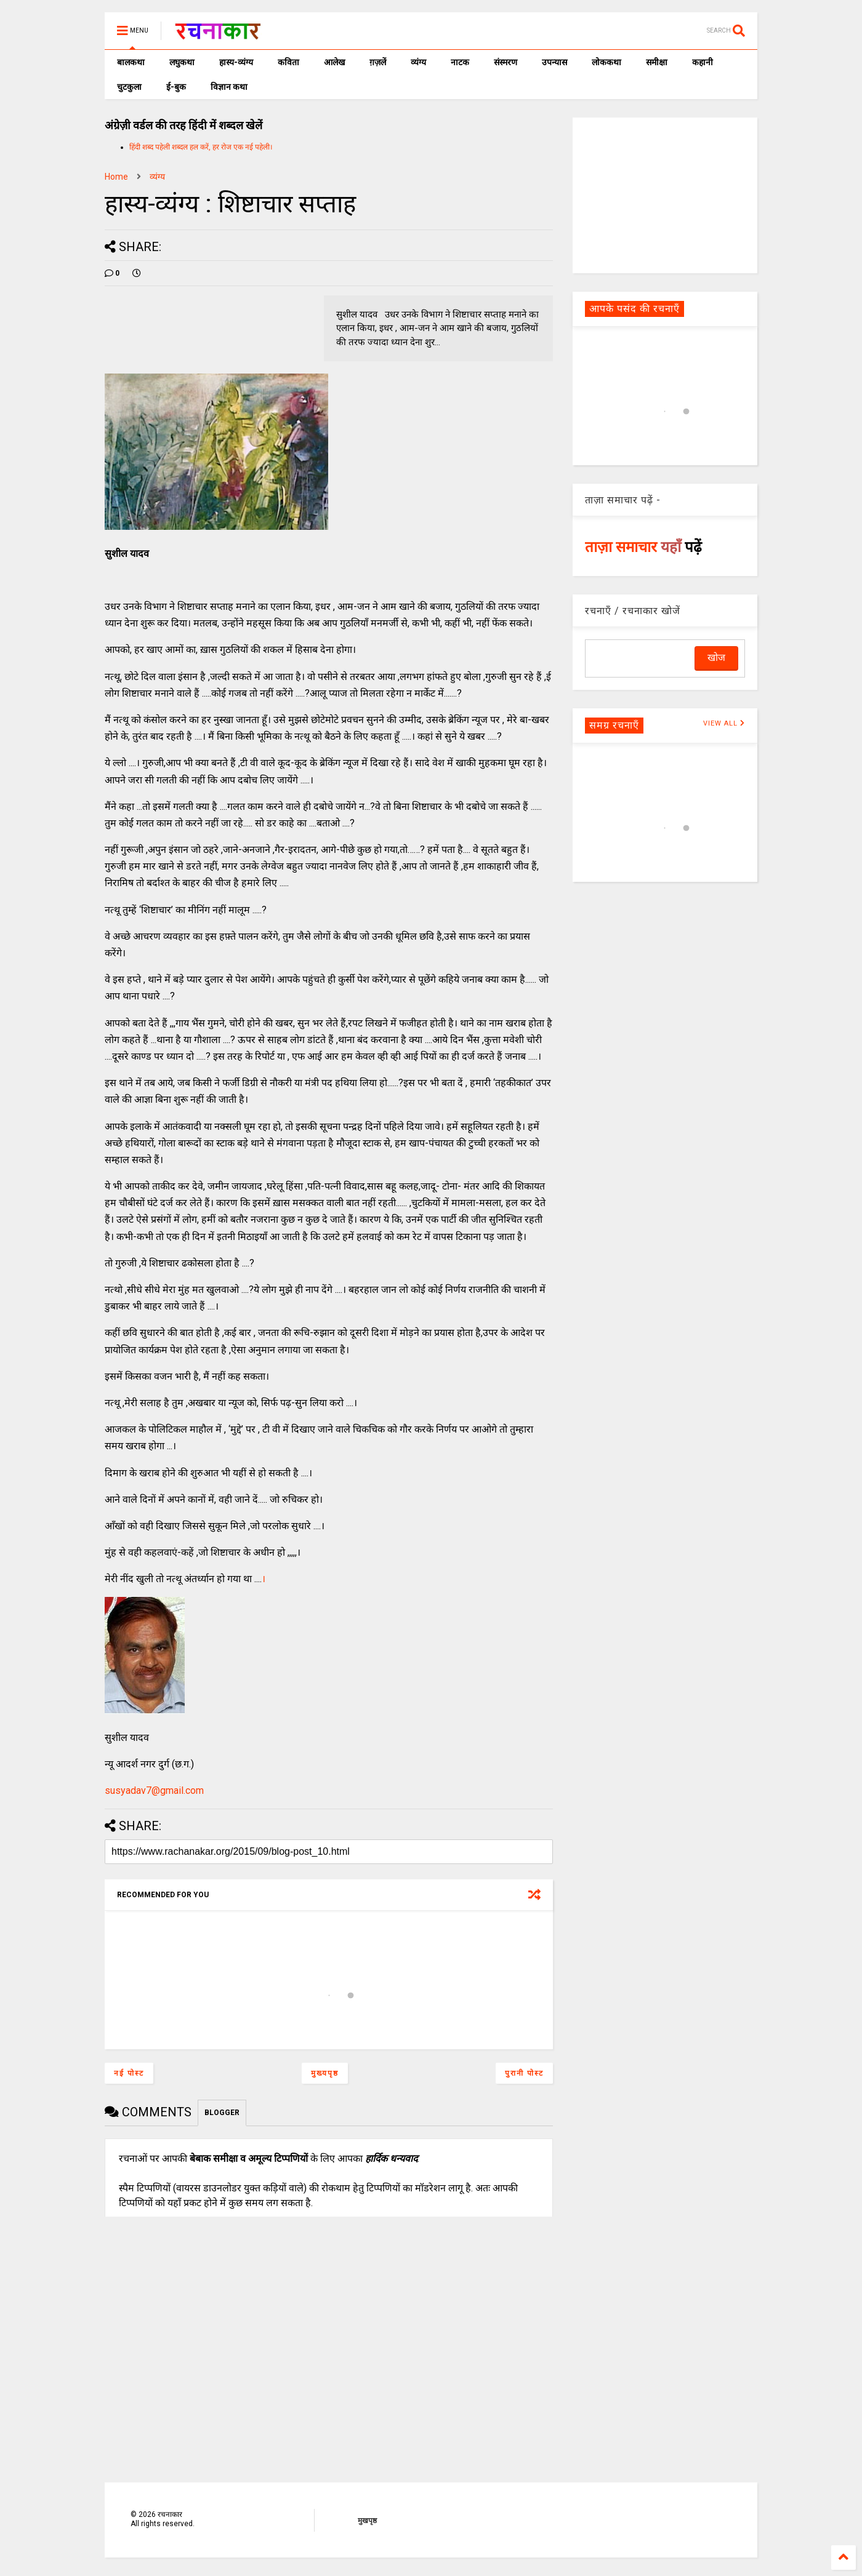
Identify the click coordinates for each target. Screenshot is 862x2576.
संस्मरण (505, 62)
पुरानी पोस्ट (524, 2073)
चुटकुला (129, 87)
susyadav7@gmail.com (154, 1790)
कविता (288, 62)
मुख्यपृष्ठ (325, 2073)
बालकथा (131, 62)
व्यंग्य (418, 62)
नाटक (460, 62)
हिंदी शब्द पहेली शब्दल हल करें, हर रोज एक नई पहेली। (201, 147)
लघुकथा (182, 62)
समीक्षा (656, 62)
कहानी (702, 62)
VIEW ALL (724, 723)
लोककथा (606, 62)
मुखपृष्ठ (367, 2520)
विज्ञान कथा (229, 87)
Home (116, 177)
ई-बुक (176, 87)
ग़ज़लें (377, 62)
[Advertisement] (665, 194)
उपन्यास (554, 62)
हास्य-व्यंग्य (236, 62)
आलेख (334, 62)
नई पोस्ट (129, 2073)
